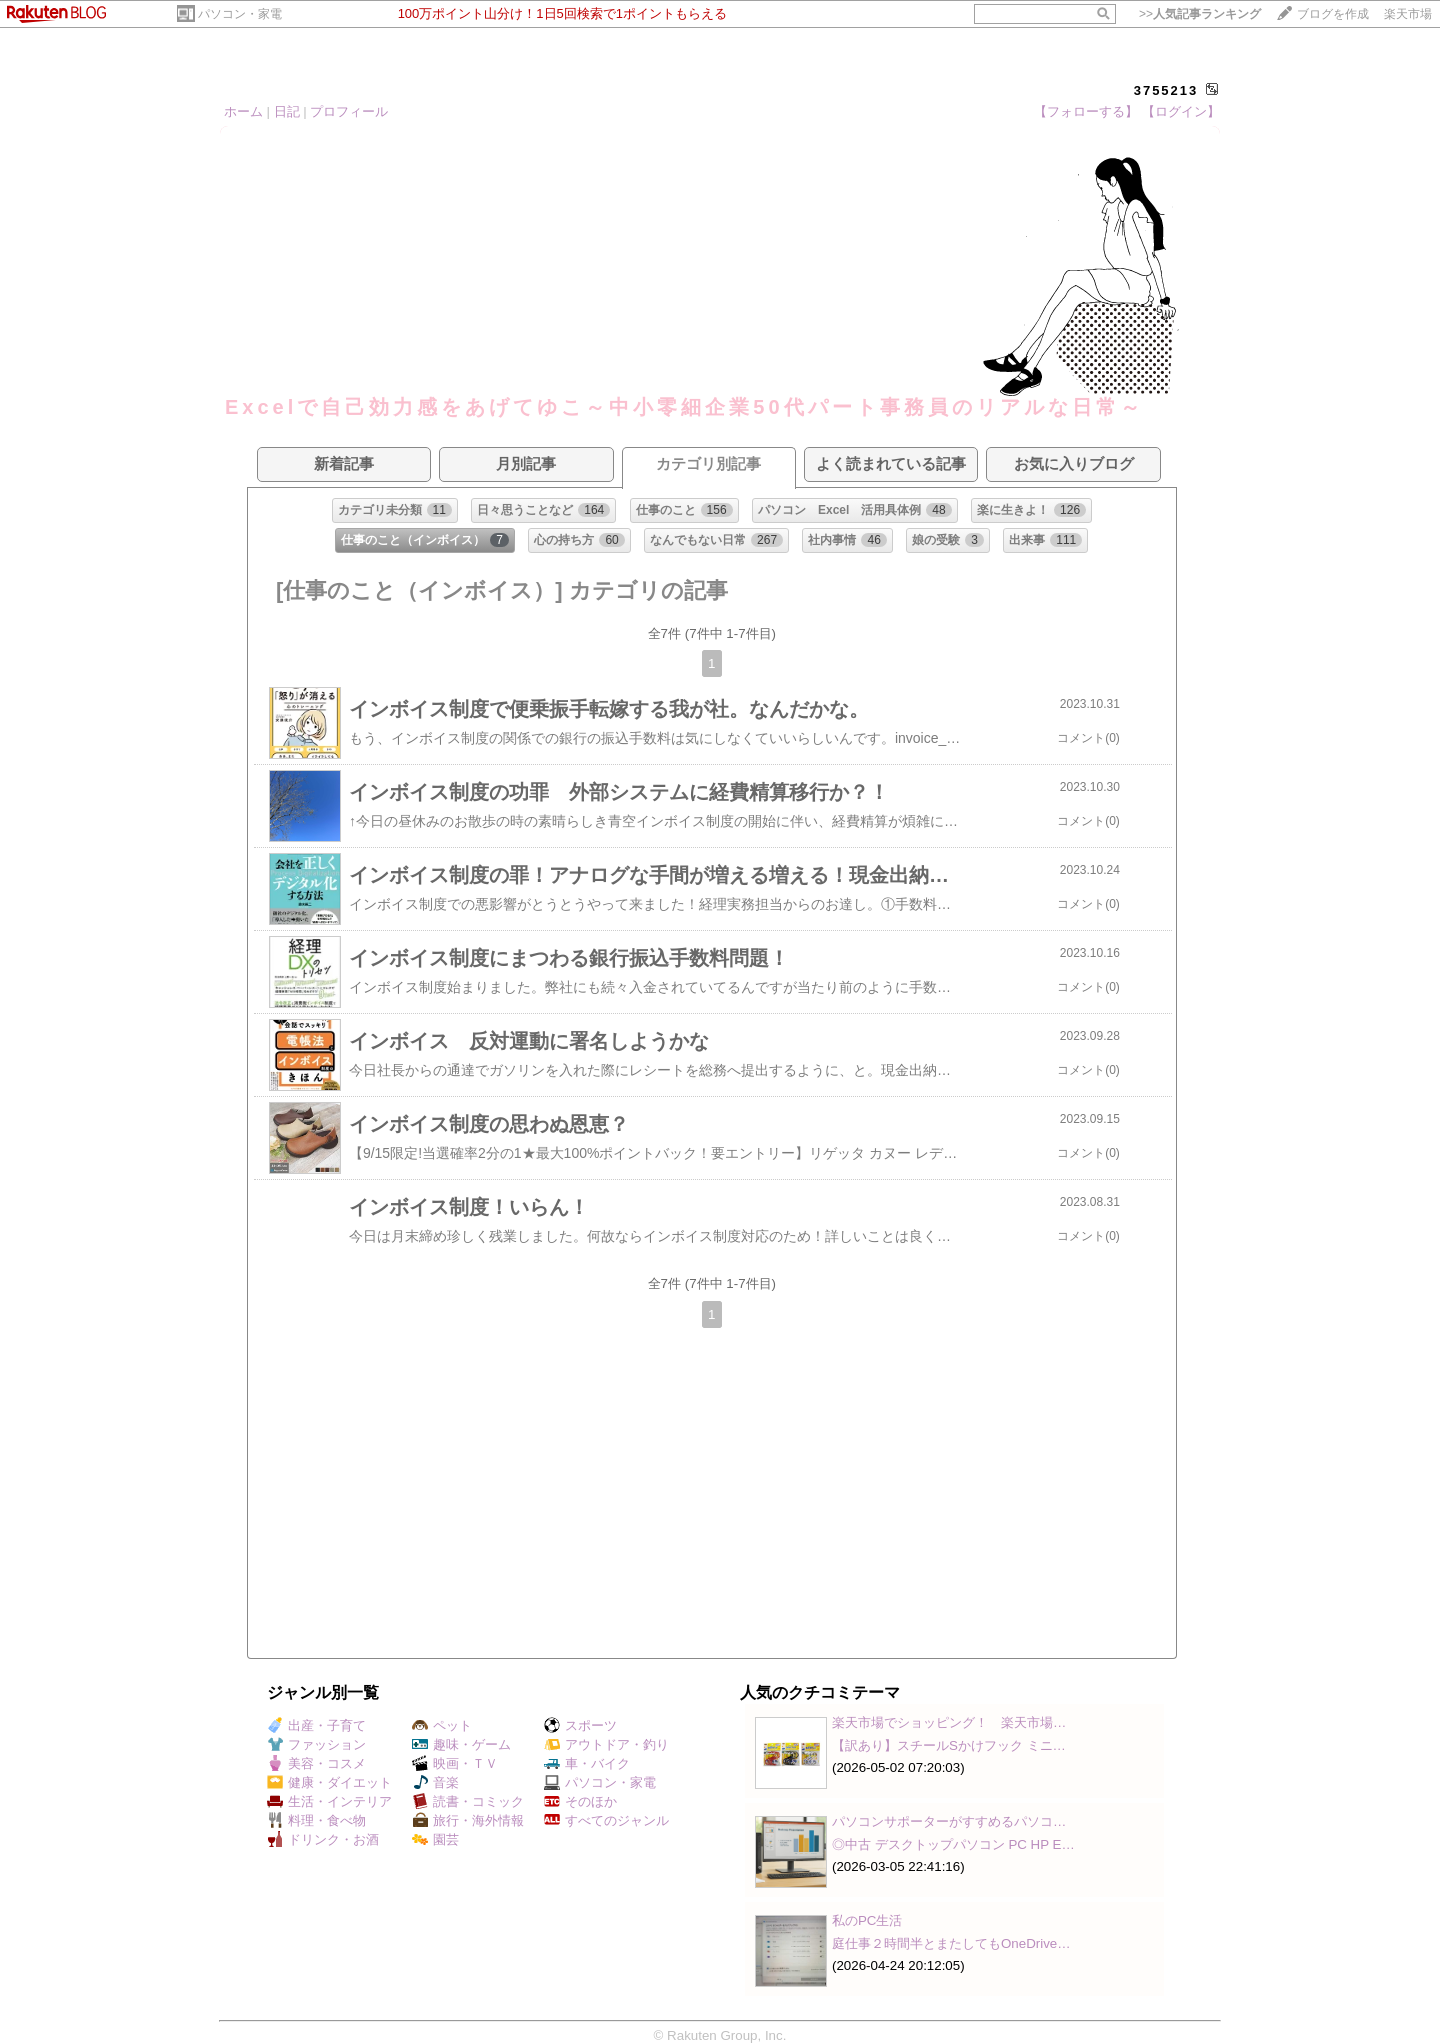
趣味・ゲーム (461, 1744)
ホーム (243, 111)
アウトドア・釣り (606, 1744)
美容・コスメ (316, 1763)
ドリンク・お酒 (323, 1839)
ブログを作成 (1333, 14)
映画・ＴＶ (455, 1763)
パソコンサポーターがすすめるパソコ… (949, 1821)
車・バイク (587, 1763)
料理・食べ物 (316, 1820)
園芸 (435, 1839)
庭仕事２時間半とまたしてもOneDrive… (951, 1943)
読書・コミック (468, 1801)
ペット (442, 1725)
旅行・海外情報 (468, 1820)
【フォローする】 (1086, 111)
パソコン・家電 (240, 14)
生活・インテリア (329, 1801)
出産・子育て (316, 1725)
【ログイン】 (1181, 111)
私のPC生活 (867, 1920)
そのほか (580, 1801)
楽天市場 (1408, 14)
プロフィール (349, 111)
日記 (287, 111)
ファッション (316, 1744)
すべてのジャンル (606, 1820)
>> (1200, 14)
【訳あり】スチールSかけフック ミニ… (949, 1745)
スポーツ (580, 1725)
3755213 (1166, 90)
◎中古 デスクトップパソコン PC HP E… (953, 1844)
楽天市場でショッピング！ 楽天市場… (949, 1722)
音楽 (435, 1782)
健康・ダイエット (329, 1782)
